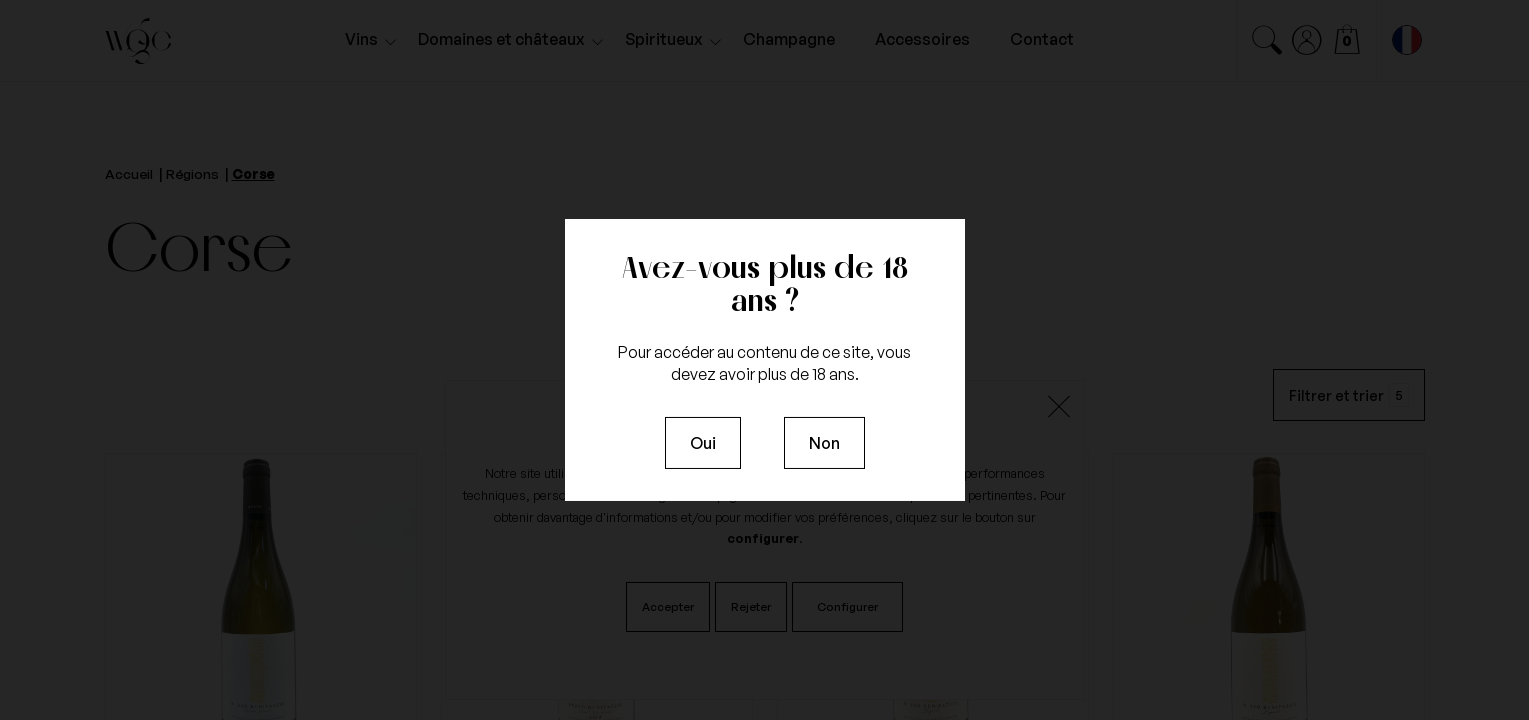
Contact (1042, 39)
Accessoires (922, 39)
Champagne (789, 39)
